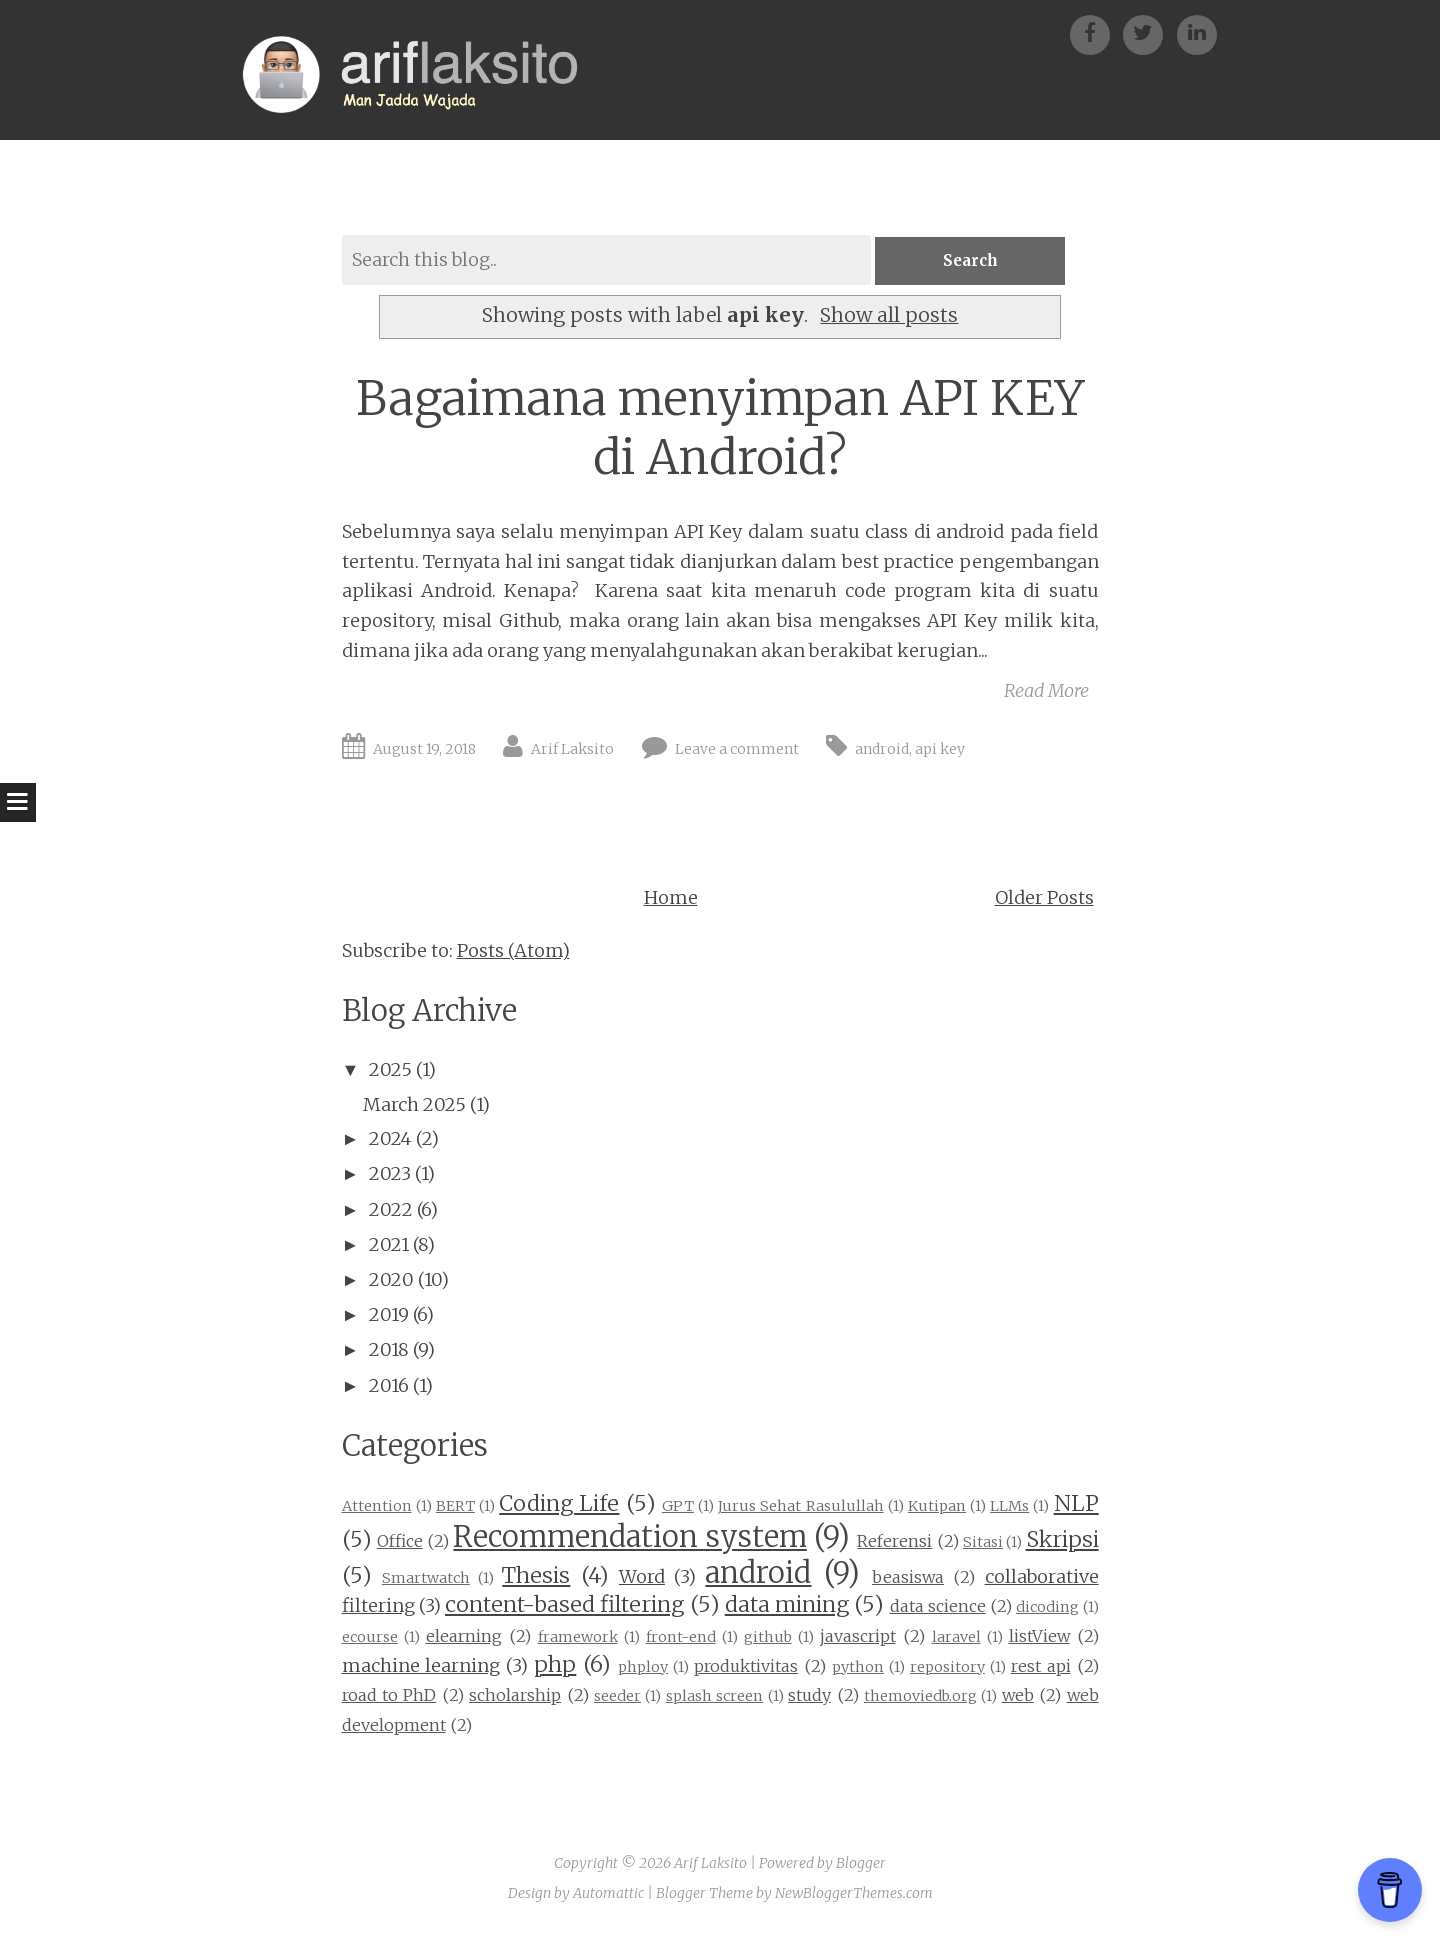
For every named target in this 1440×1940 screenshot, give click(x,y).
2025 (390, 1071)
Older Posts (1044, 899)
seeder (617, 1698)
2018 (389, 1351)
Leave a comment (737, 751)
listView (1039, 1638)
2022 (391, 1210)
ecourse (370, 1639)
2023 (390, 1175)
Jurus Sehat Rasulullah (800, 1508)
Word (642, 1577)
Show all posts (889, 317)
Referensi (894, 1543)
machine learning (421, 1666)
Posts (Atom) (513, 952)
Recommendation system (629, 1539)
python (858, 1668)
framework (578, 1639)
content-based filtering (564, 1606)
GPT (678, 1508)
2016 (389, 1386)
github (768, 1639)
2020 (391, 1281)
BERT (455, 1508)
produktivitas (746, 1667)
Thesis (536, 1576)
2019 (389, 1316)
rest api (1041, 1667)
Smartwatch (426, 1579)
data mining (787, 1606)
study (809, 1697)
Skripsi (1062, 1541)
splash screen (714, 1698)
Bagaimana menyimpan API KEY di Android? (720, 429)
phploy (643, 1668)
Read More (1046, 691)
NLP (1076, 1505)
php (555, 1665)
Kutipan (937, 1508)
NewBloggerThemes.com (854, 1894)
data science (938, 1608)
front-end (681, 1639)
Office (400, 1543)
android (882, 751)
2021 (389, 1246)
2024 (390, 1140)
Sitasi (983, 1544)
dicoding (1047, 1609)
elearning (464, 1638)
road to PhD (389, 1697)
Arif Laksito (572, 751)
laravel (956, 1639)
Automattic (608, 1894)
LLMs (1009, 1508)
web (1018, 1697)
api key (940, 751)
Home (671, 899)
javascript (858, 1638)
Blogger (861, 1865)
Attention (377, 1508)
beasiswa (908, 1578)
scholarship (515, 1697)
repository (947, 1668)
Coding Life (559, 1505)
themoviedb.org (920, 1698)
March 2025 (414, 1106)
